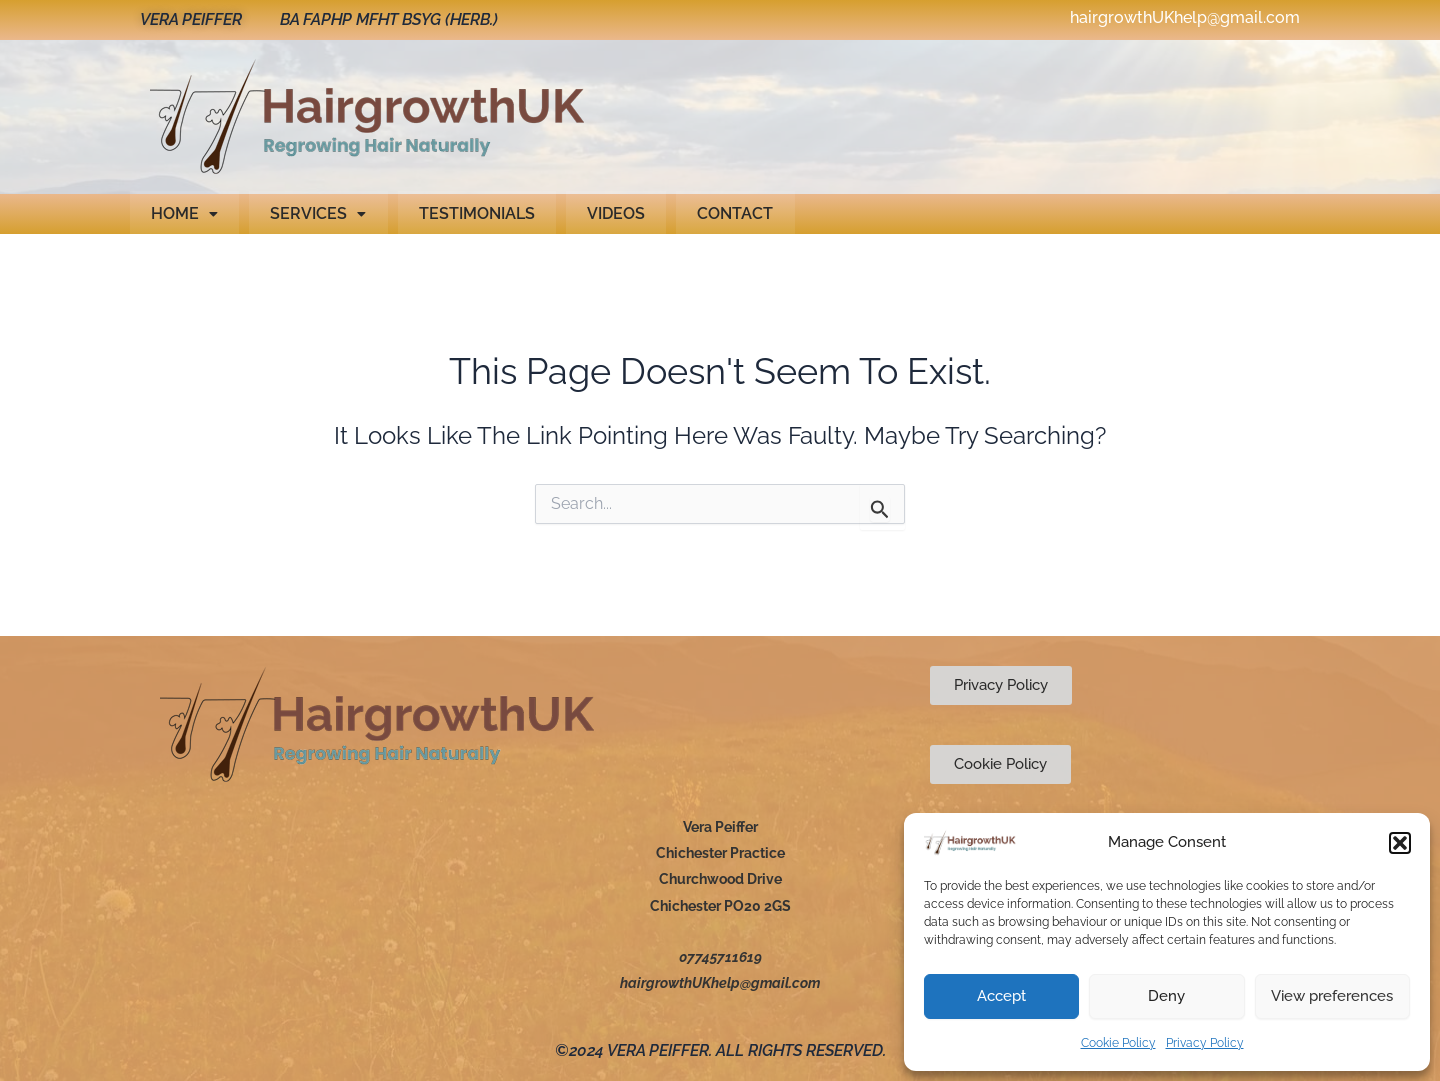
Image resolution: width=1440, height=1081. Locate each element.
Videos (608, 213)
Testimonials (471, 213)
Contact (725, 213)
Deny (1166, 996)
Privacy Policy (1205, 1043)
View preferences (1332, 996)
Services (315, 213)
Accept (1001, 996)
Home (183, 213)
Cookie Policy (1118, 1043)
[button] (1400, 843)
